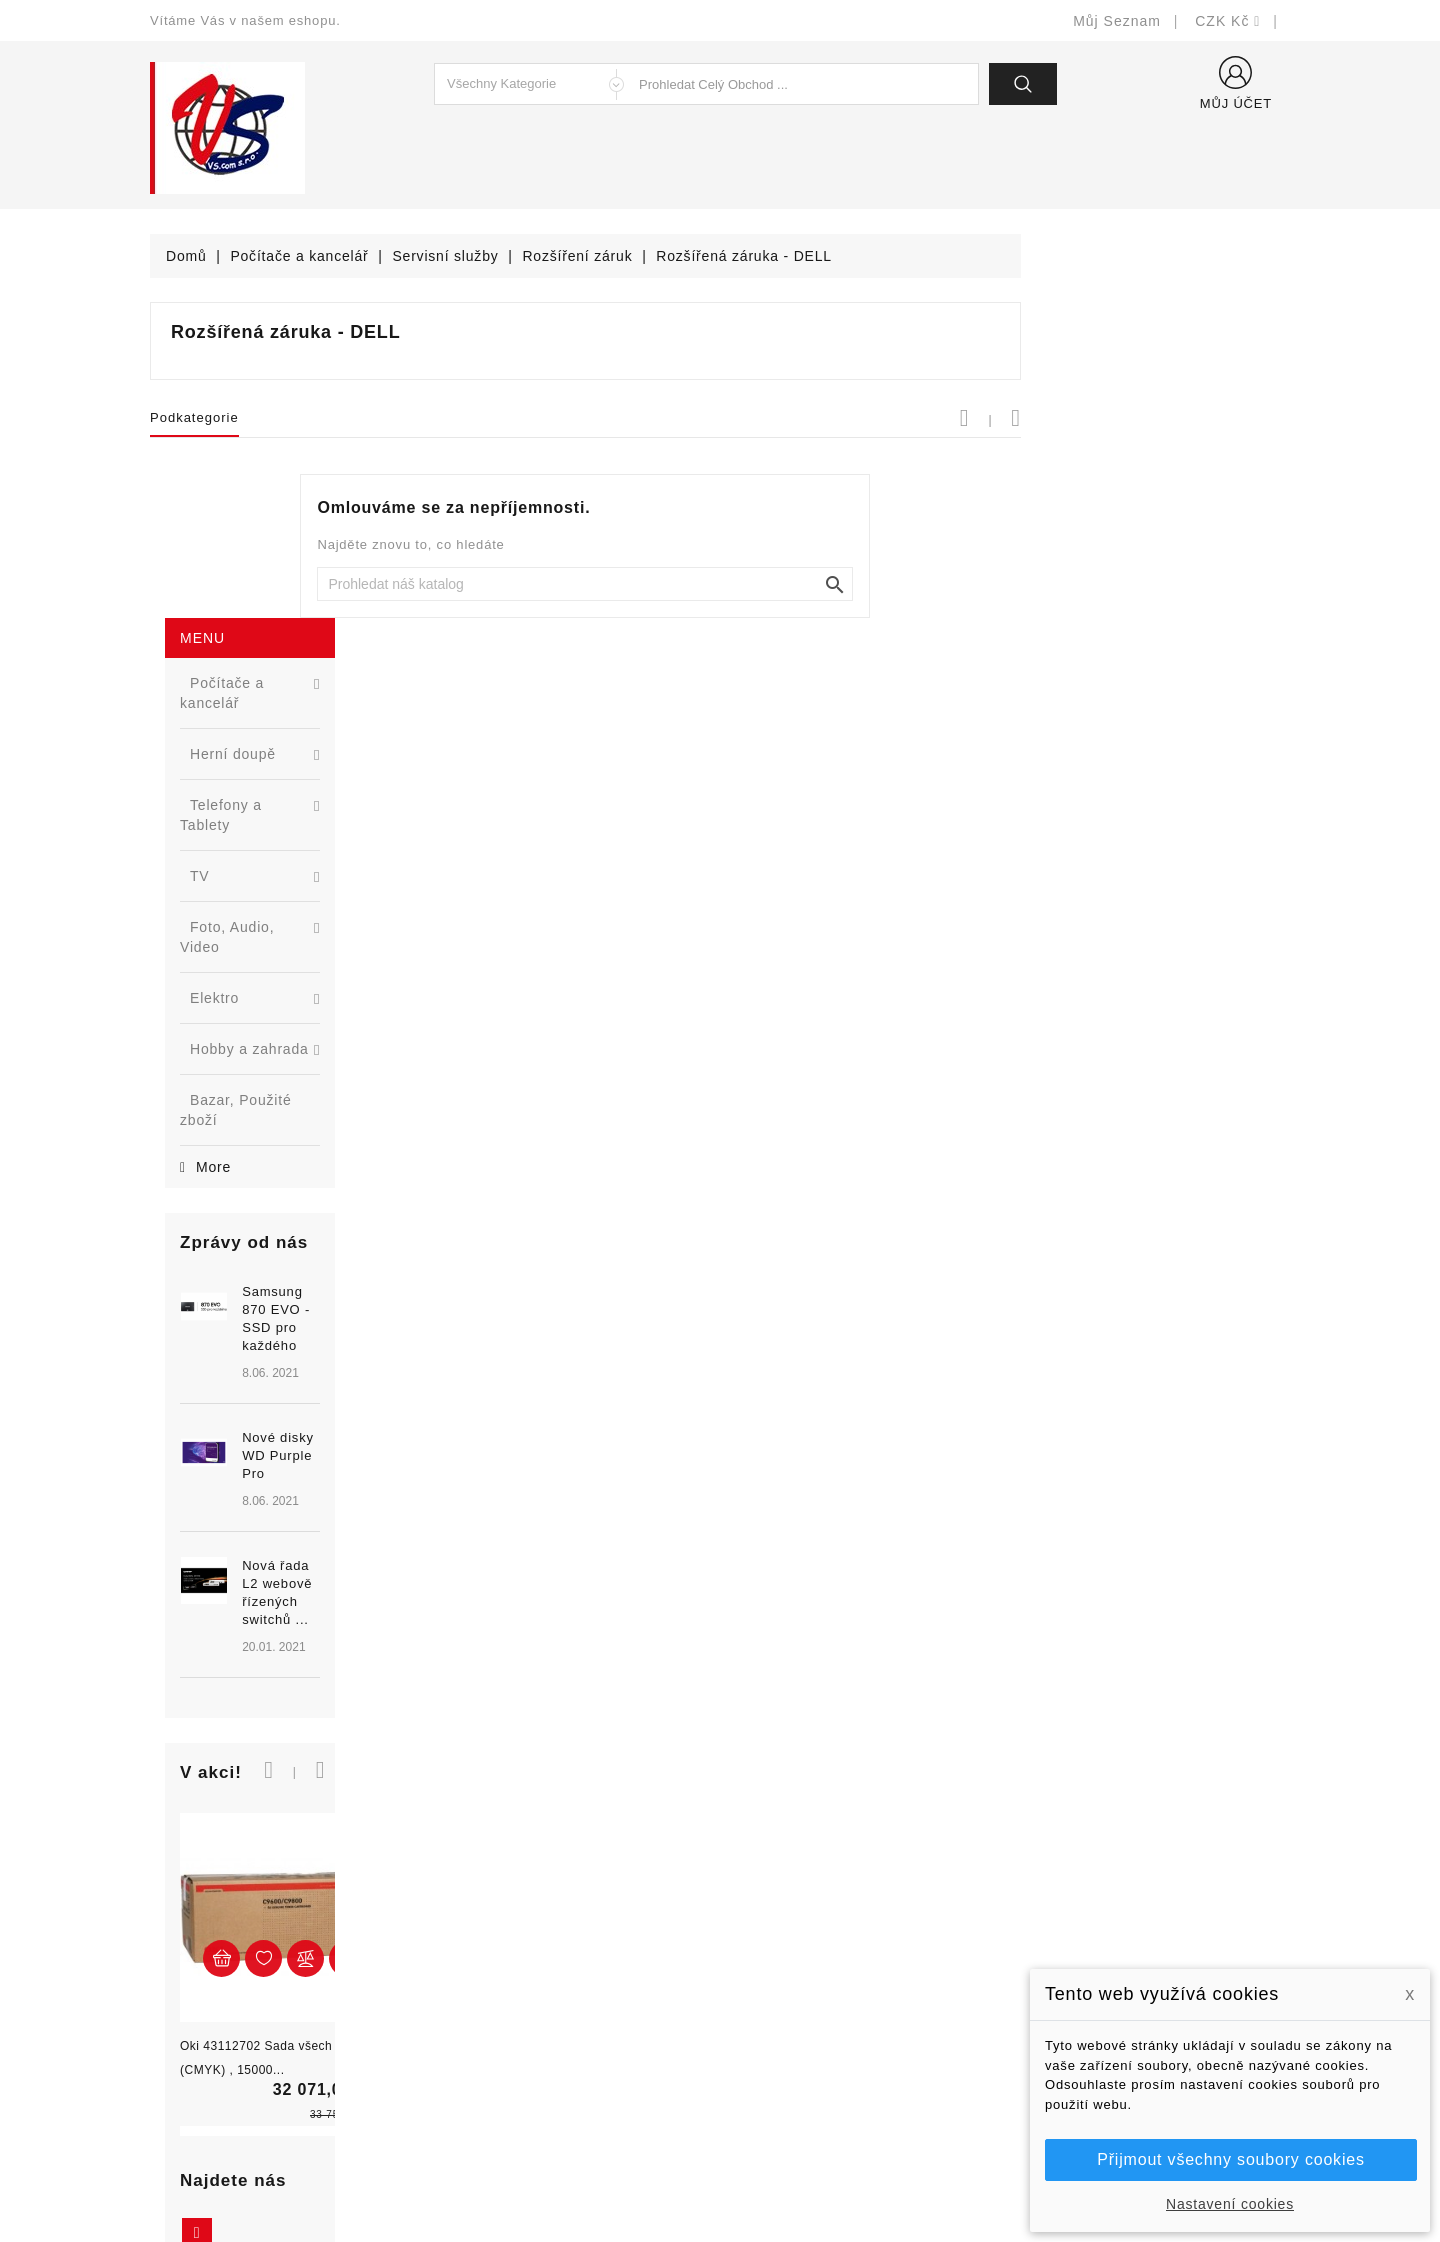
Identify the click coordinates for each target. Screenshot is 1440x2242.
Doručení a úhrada (797, 1896)
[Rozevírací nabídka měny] (1228, 21)
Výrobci (468, 1986)
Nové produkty (491, 1926)
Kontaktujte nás (787, 2046)
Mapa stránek (780, 2076)
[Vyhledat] (855, 584)
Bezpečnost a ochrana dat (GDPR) (851, 1926)
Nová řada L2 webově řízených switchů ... (305, 1076)
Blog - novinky (491, 2016)
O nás (755, 1986)
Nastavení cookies (1230, 2204)
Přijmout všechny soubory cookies (1230, 2159)
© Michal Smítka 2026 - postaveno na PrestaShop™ (720, 2174)
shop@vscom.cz (229, 2046)
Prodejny (764, 2106)
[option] (269, 998)
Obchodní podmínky (801, 1956)
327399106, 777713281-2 (260, 2016)
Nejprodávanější (497, 1956)
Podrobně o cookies (801, 2016)
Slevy (461, 1896)
